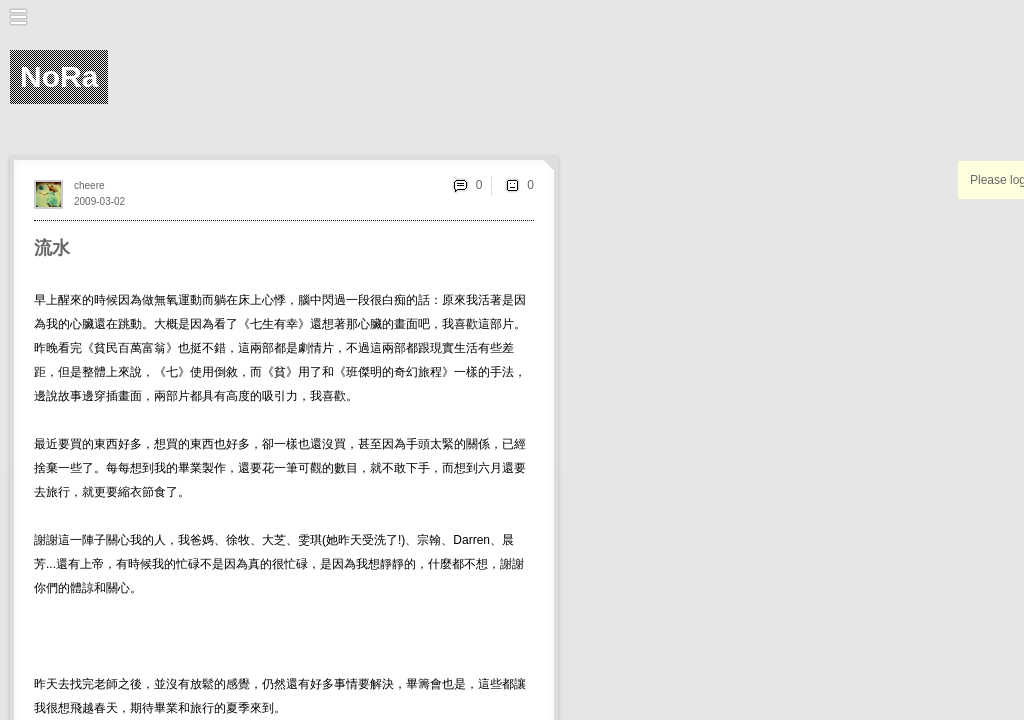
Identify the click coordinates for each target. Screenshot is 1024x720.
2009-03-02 (99, 201)
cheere (89, 185)
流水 (52, 248)
